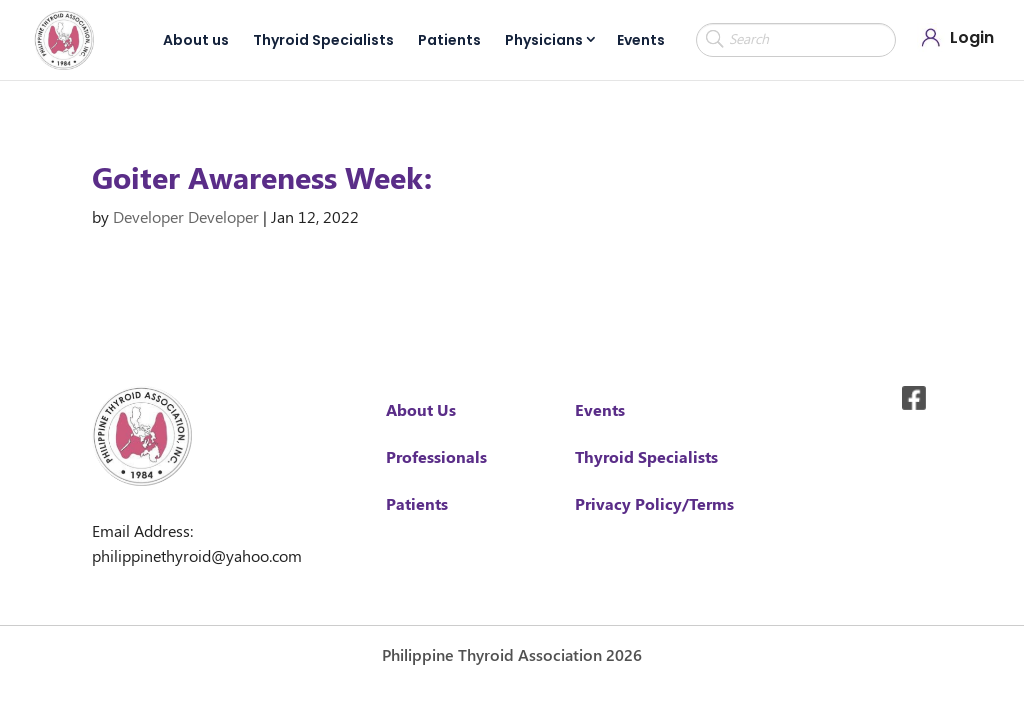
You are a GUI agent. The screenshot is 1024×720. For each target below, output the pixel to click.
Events (641, 40)
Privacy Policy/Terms (654, 503)
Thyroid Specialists (323, 40)
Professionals (436, 456)
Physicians (544, 40)
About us (196, 40)
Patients (449, 40)
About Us (421, 409)
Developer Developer (186, 216)
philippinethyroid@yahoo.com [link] (197, 555)
